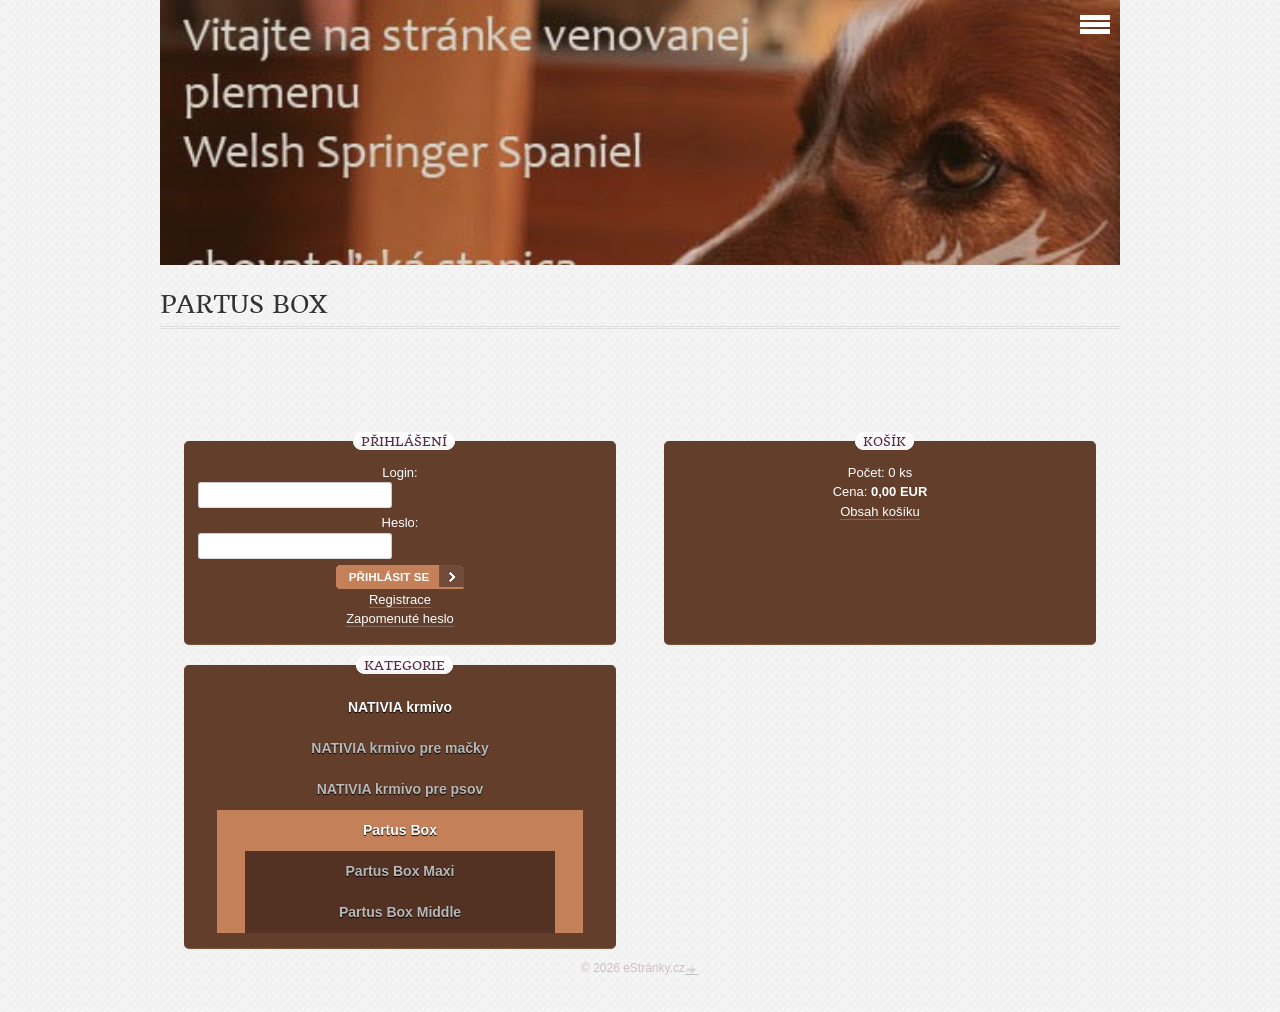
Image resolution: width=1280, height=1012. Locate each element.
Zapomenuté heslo (400, 618)
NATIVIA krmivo (400, 707)
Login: (399, 472)
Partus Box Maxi (400, 871)
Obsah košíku (880, 511)
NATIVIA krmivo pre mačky (399, 748)
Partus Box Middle (400, 912)
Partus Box (400, 830)
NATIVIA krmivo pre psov (400, 789)
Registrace (400, 599)
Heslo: (400, 522)
